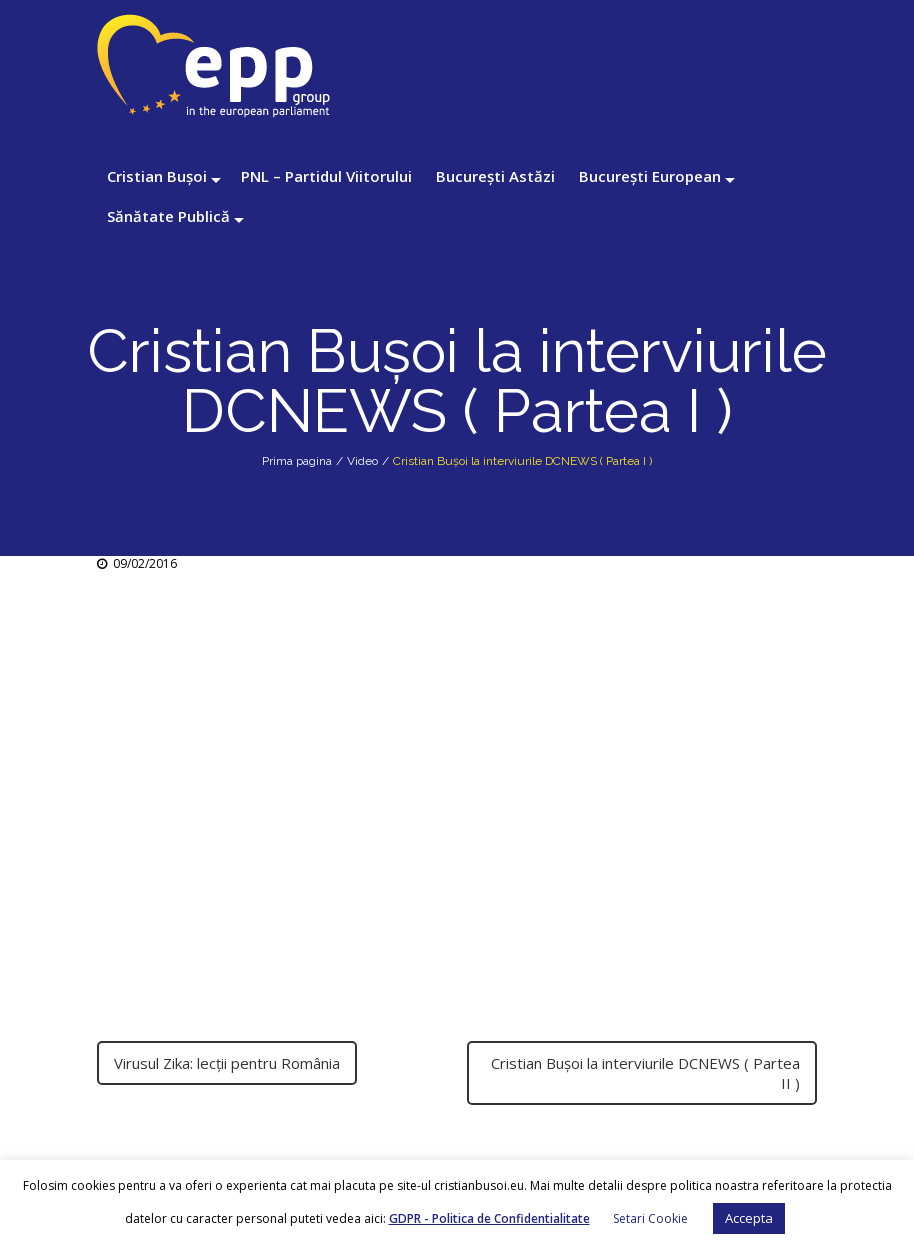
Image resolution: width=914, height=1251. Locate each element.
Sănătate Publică (168, 216)
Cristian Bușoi (157, 176)
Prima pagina (297, 461)
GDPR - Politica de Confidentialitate (489, 1218)
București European (650, 176)
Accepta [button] (749, 1218)
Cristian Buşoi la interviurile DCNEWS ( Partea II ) (645, 1073)
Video (362, 461)
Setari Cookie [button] (650, 1218)
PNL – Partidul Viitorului (326, 176)
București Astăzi (495, 176)
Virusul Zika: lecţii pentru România (227, 1063)
